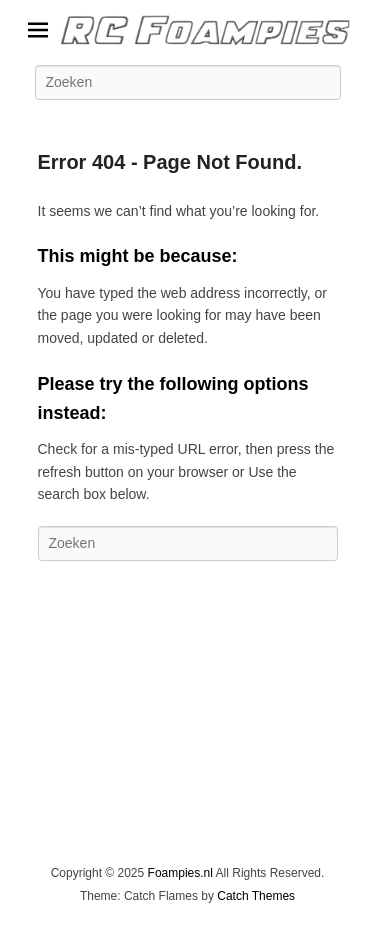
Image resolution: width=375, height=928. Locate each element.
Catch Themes (256, 896)
